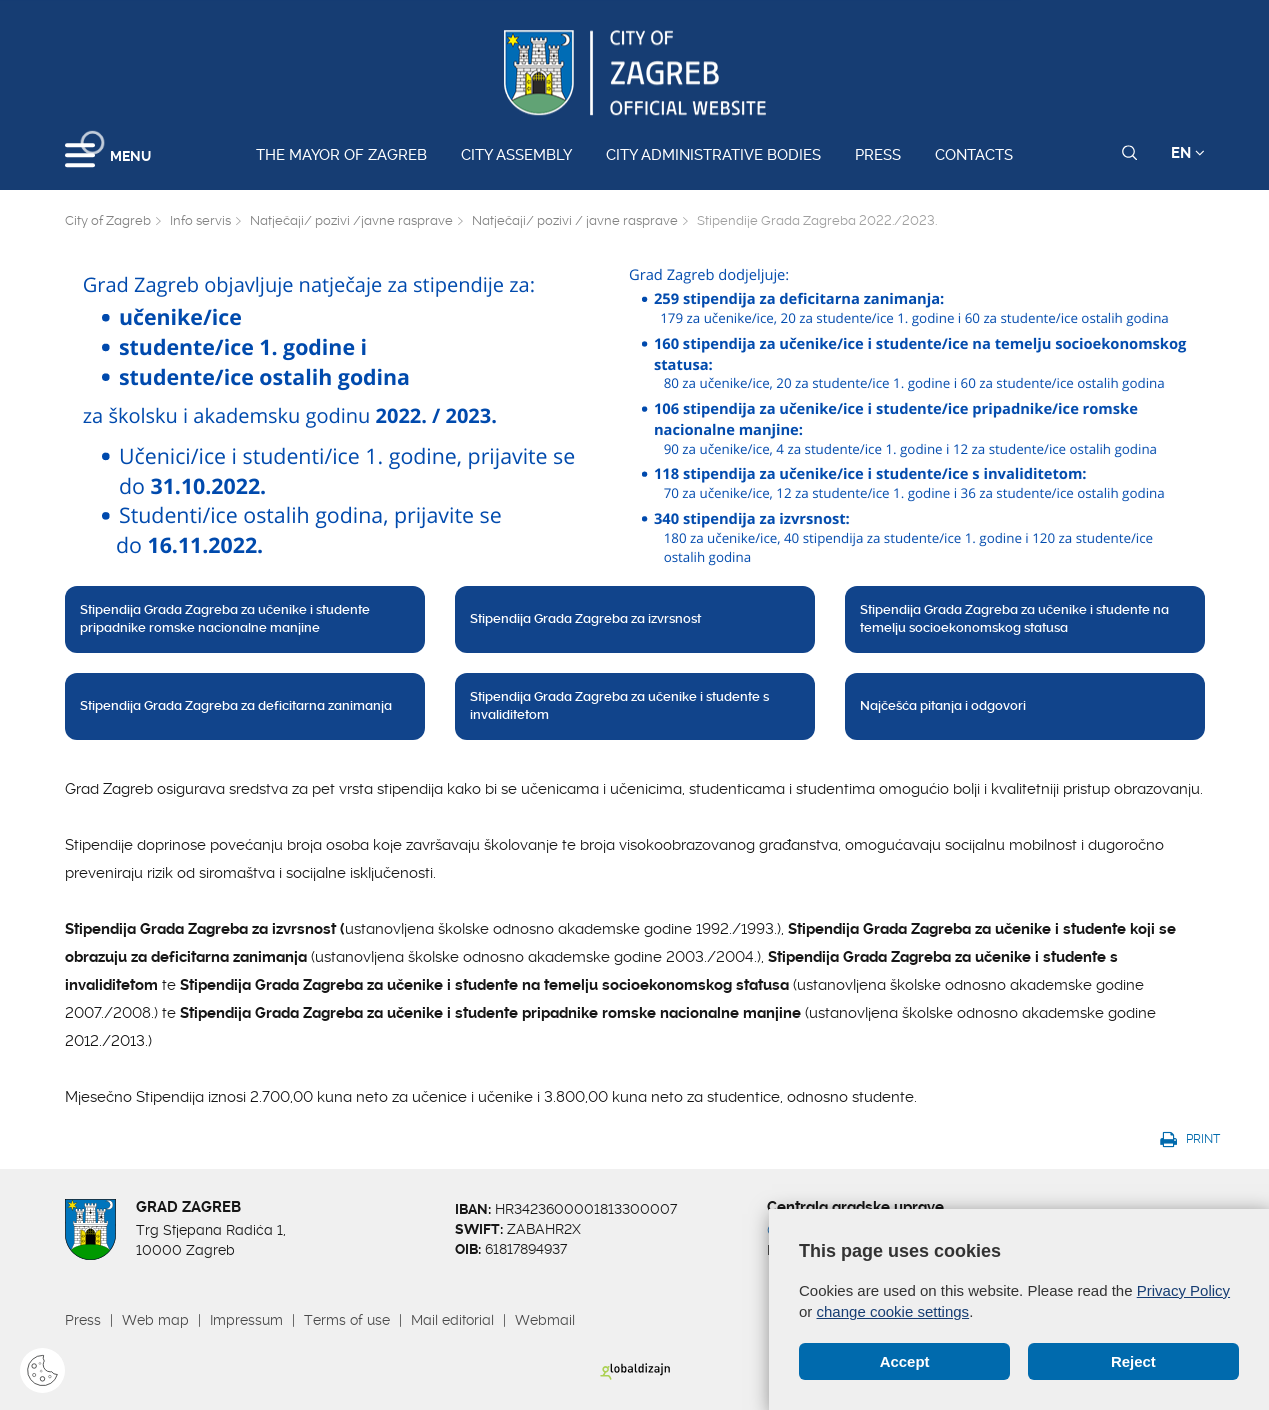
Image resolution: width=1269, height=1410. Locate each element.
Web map (155, 1320)
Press (878, 155)
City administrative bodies (713, 155)
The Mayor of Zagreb (341, 155)
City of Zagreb (108, 220)
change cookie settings (893, 1311)
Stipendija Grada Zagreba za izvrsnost (585, 618)
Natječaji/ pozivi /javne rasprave (351, 220)
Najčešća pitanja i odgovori (943, 705)
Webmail (545, 1320)
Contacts (974, 155)
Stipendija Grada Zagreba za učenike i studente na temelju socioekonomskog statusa (1014, 619)
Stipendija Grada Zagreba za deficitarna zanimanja (236, 705)
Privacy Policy (1183, 1290)
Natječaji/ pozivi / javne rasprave (575, 220)
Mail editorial (452, 1320)
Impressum (246, 1320)
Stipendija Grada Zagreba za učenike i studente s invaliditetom (619, 706)
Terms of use (347, 1320)
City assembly (516, 155)
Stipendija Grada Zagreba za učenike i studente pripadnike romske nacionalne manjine (225, 619)
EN (1188, 153)
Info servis (200, 220)
